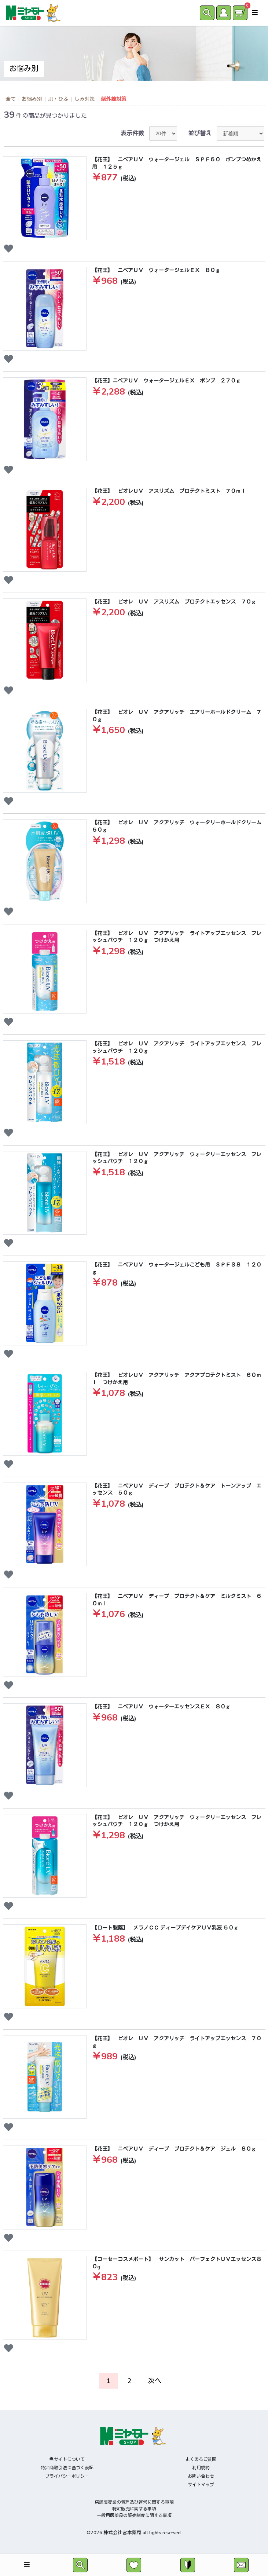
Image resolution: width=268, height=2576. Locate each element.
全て (10, 99)
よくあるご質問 (201, 2459)
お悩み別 (32, 99)
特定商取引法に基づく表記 (67, 2468)
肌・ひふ (58, 99)
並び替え (200, 133)
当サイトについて (67, 2459)
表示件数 (132, 133)
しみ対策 (84, 99)
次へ (154, 2381)
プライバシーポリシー (67, 2476)
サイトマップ (201, 2485)
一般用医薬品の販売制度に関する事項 (134, 2515)
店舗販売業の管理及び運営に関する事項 (134, 2502)
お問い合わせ (201, 2476)
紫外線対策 (113, 99)
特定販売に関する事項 (134, 2509)
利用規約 (201, 2468)
